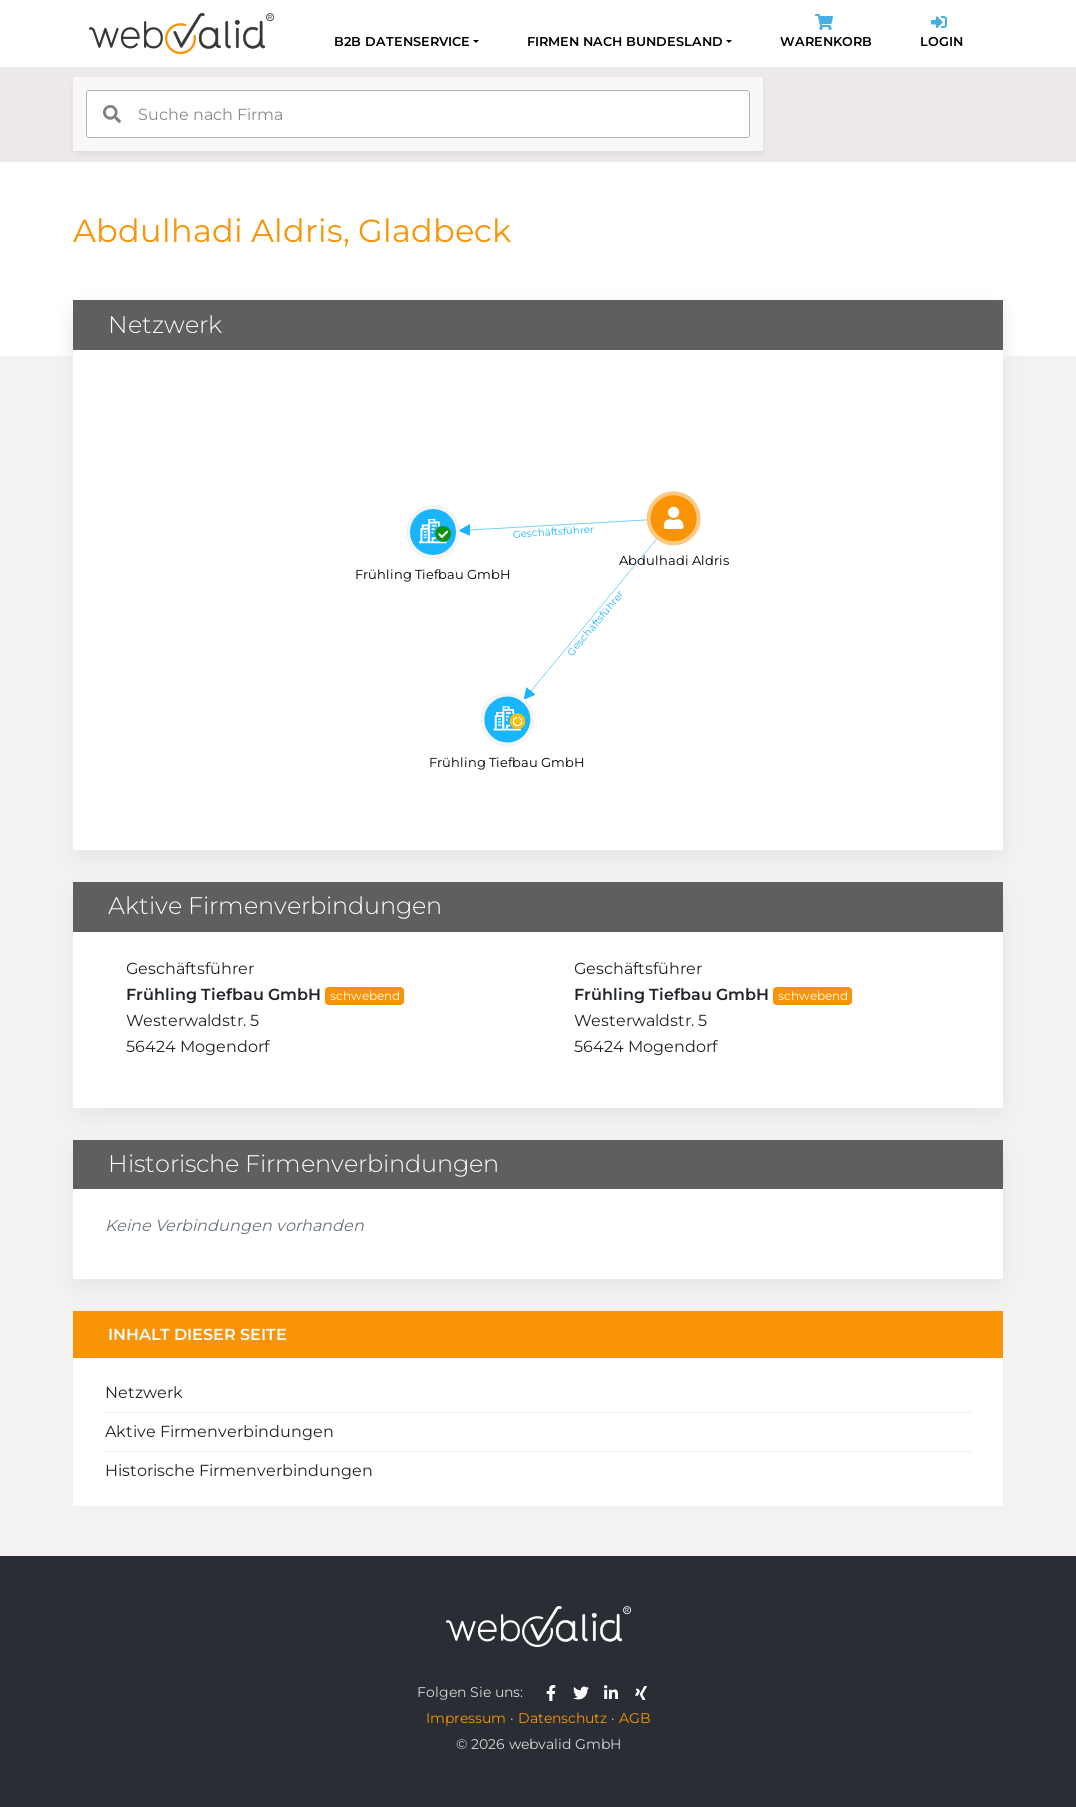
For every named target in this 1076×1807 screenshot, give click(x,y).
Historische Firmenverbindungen (239, 1470)
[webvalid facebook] (555, 1692)
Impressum (466, 1718)
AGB (635, 1718)
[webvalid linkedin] (615, 1692)
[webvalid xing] (643, 1692)
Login (941, 33)
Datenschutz (562, 1718)
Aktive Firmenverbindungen (219, 1431)
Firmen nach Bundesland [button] (625, 41)
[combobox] (418, 114)
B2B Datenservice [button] (402, 41)
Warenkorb (826, 33)
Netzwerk (144, 1392)
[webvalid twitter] (585, 1692)
